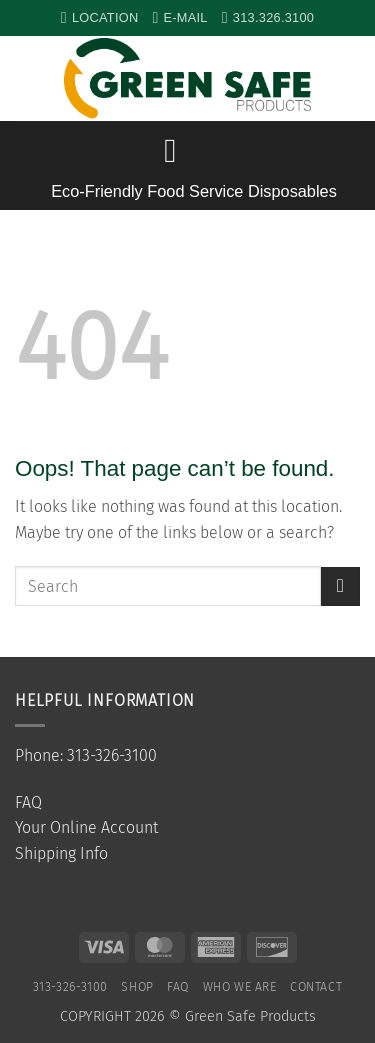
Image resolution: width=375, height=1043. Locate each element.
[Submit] (340, 586)
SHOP (137, 987)
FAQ (28, 802)
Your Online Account (86, 827)
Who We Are (240, 987)
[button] (350, 79)
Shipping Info (61, 853)
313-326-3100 (70, 987)
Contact (316, 987)
